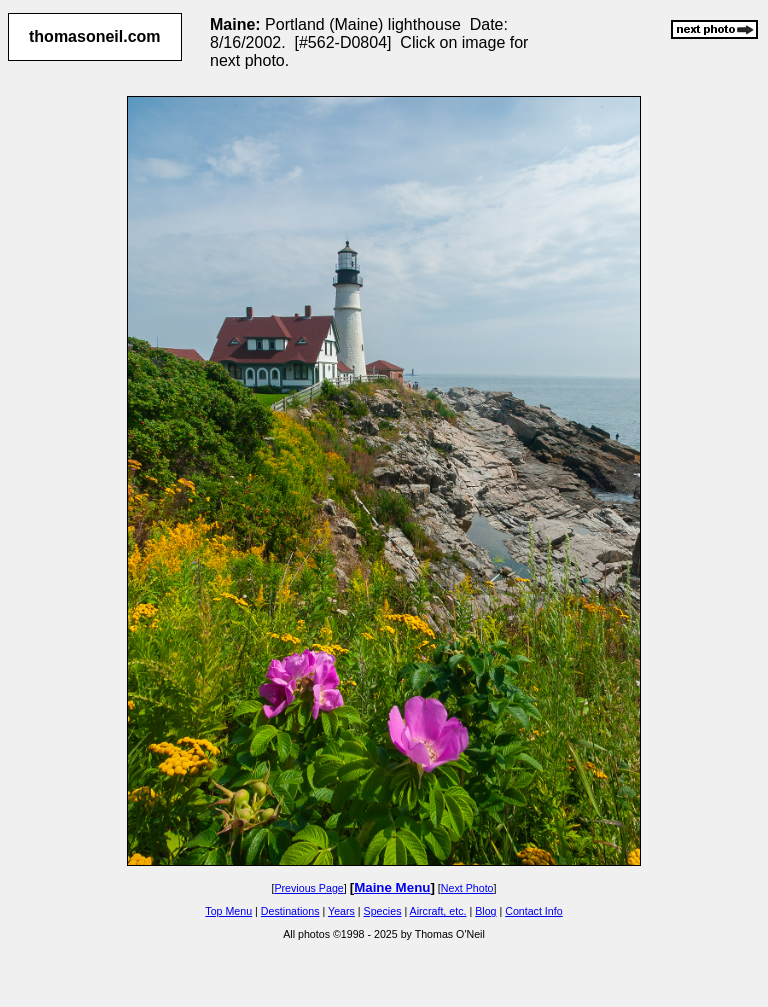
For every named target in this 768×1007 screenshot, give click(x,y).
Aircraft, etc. (438, 911)
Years (341, 911)
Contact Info (533, 911)
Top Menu (228, 911)
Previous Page (308, 888)
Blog (485, 911)
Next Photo (467, 888)
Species (383, 911)
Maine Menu (392, 887)
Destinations (290, 911)
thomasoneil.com (95, 36)
